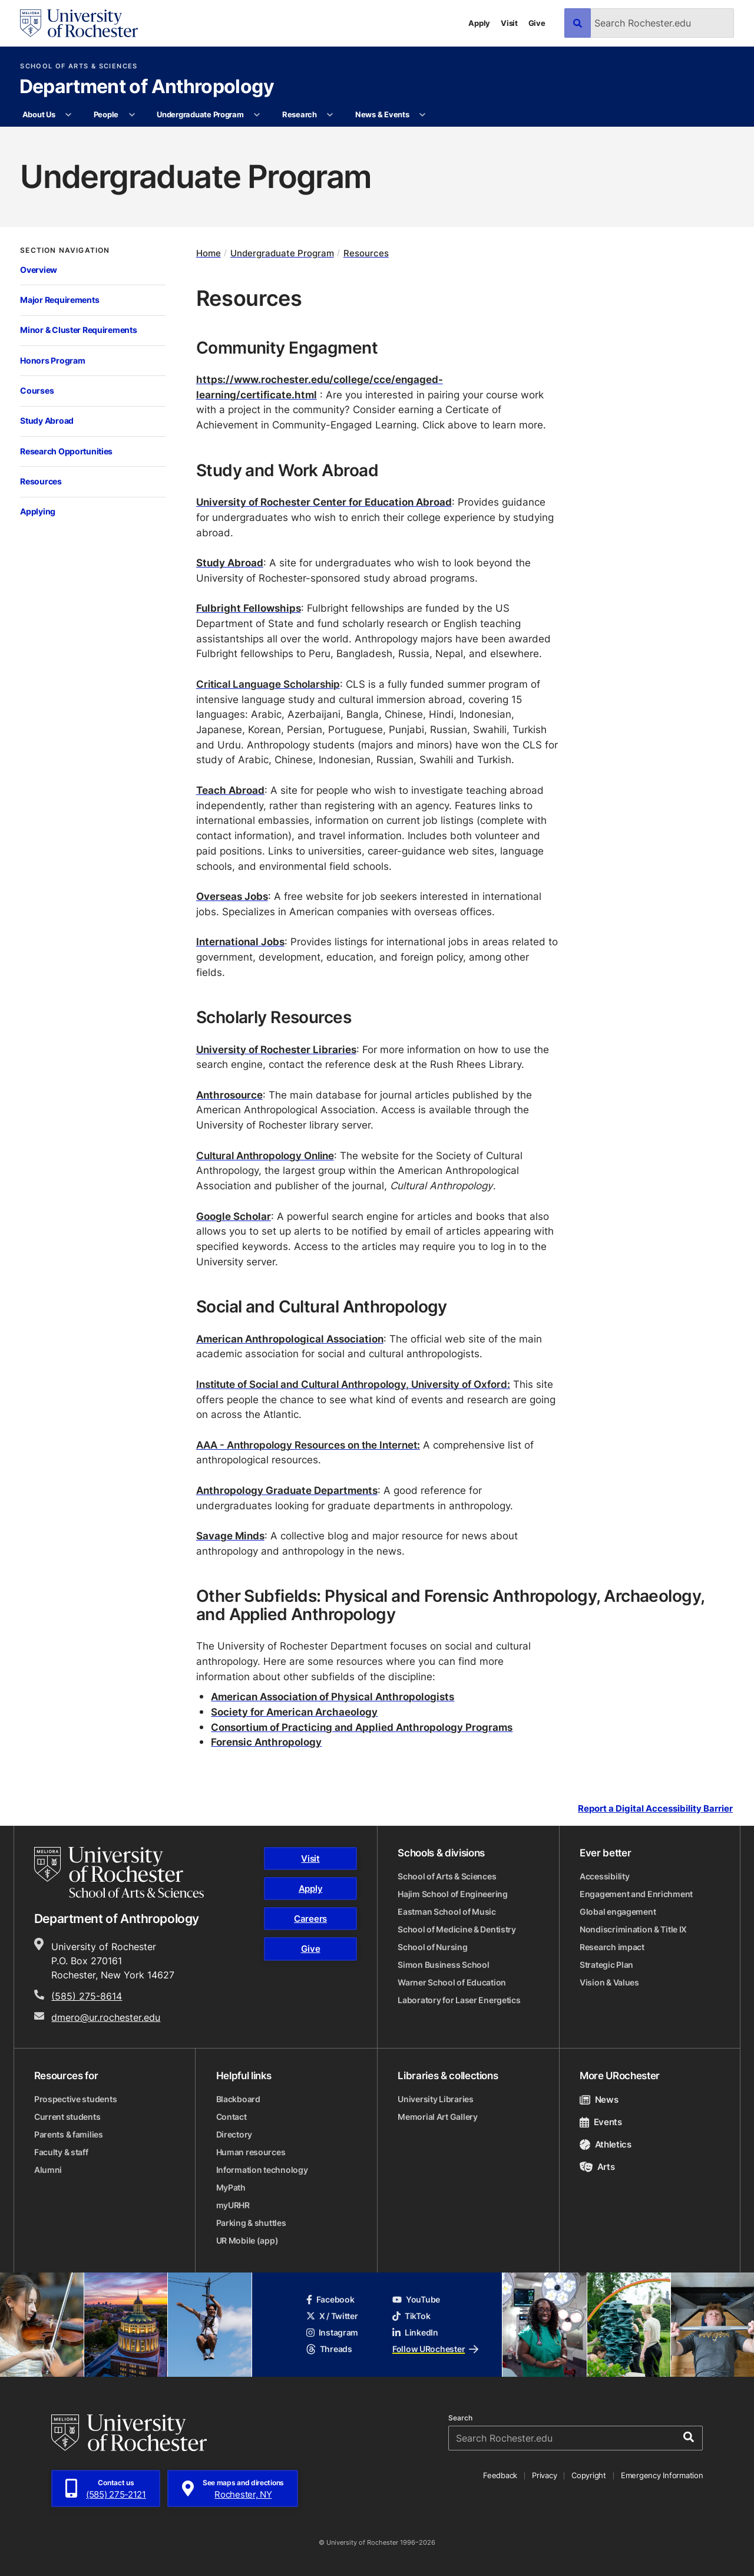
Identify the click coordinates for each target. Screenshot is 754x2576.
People (106, 114)
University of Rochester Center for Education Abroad (324, 501)
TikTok (411, 2315)
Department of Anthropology (146, 87)
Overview (38, 269)
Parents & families (68, 2134)
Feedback (500, 2475)
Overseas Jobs (232, 896)
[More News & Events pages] (422, 115)
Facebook (330, 2299)
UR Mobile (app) (247, 2240)
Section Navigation (65, 250)
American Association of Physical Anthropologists (332, 1696)
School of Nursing (432, 1946)
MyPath (231, 2187)
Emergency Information (662, 2475)
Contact (231, 2116)
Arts (597, 2167)
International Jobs (240, 941)
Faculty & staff (61, 2152)
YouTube (416, 2299)
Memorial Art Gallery (437, 2116)
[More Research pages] (330, 115)
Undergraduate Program (200, 114)
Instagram (332, 2332)
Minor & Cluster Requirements (78, 329)
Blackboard (238, 2099)
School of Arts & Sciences (78, 66)
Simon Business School (443, 1964)
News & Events (382, 114)
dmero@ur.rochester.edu (105, 2017)
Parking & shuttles (251, 2222)
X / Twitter (332, 2315)
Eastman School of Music (447, 1911)
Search (460, 2418)
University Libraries (435, 2099)
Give (536, 23)
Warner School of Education (452, 1982)
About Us (38, 114)
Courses (37, 390)
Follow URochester (435, 2348)
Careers (310, 1918)
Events (601, 2122)
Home (208, 253)
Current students (67, 2116)
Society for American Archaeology (294, 1711)
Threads (329, 2348)
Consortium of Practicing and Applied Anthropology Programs (361, 1727)
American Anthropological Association (289, 1338)
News (599, 2099)
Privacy (544, 2475)
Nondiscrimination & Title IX (633, 1929)
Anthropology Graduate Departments (287, 1490)
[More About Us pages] (68, 115)
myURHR (233, 2205)
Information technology (262, 2169)
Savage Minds (230, 1535)
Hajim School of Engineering (452, 1893)
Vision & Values (609, 1982)
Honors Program (52, 360)
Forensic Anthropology (266, 1741)
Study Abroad (47, 420)
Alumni (48, 2169)
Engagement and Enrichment (636, 1893)
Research (299, 114)
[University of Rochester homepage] (79, 23)
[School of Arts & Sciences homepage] (119, 1872)
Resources (41, 481)
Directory (234, 2134)
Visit (509, 23)
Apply (479, 23)
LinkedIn (415, 2332)
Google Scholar (233, 1216)
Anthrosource (229, 1094)
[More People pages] (131, 115)
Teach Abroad (230, 790)
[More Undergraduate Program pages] (257, 115)
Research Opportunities (66, 451)
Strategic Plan (606, 1964)
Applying (37, 511)
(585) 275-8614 (86, 1996)
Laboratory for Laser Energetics (459, 2000)
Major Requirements (59, 299)
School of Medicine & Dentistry (457, 1929)
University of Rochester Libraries (276, 1049)
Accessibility (604, 1876)
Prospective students (75, 2099)
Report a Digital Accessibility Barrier (655, 1808)
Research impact (612, 1946)
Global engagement (618, 1911)
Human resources (251, 2152)
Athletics (605, 2144)
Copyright (588, 2475)
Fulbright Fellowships (248, 608)
